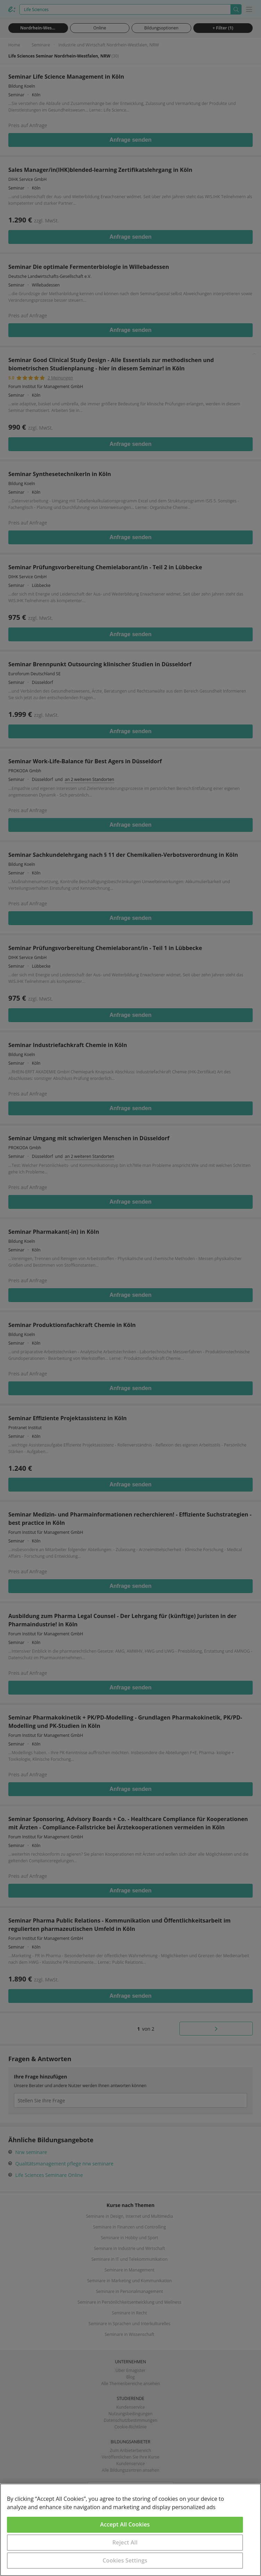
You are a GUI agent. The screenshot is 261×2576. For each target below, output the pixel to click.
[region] (130, 2529)
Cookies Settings (125, 2560)
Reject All (125, 2542)
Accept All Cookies (125, 2524)
